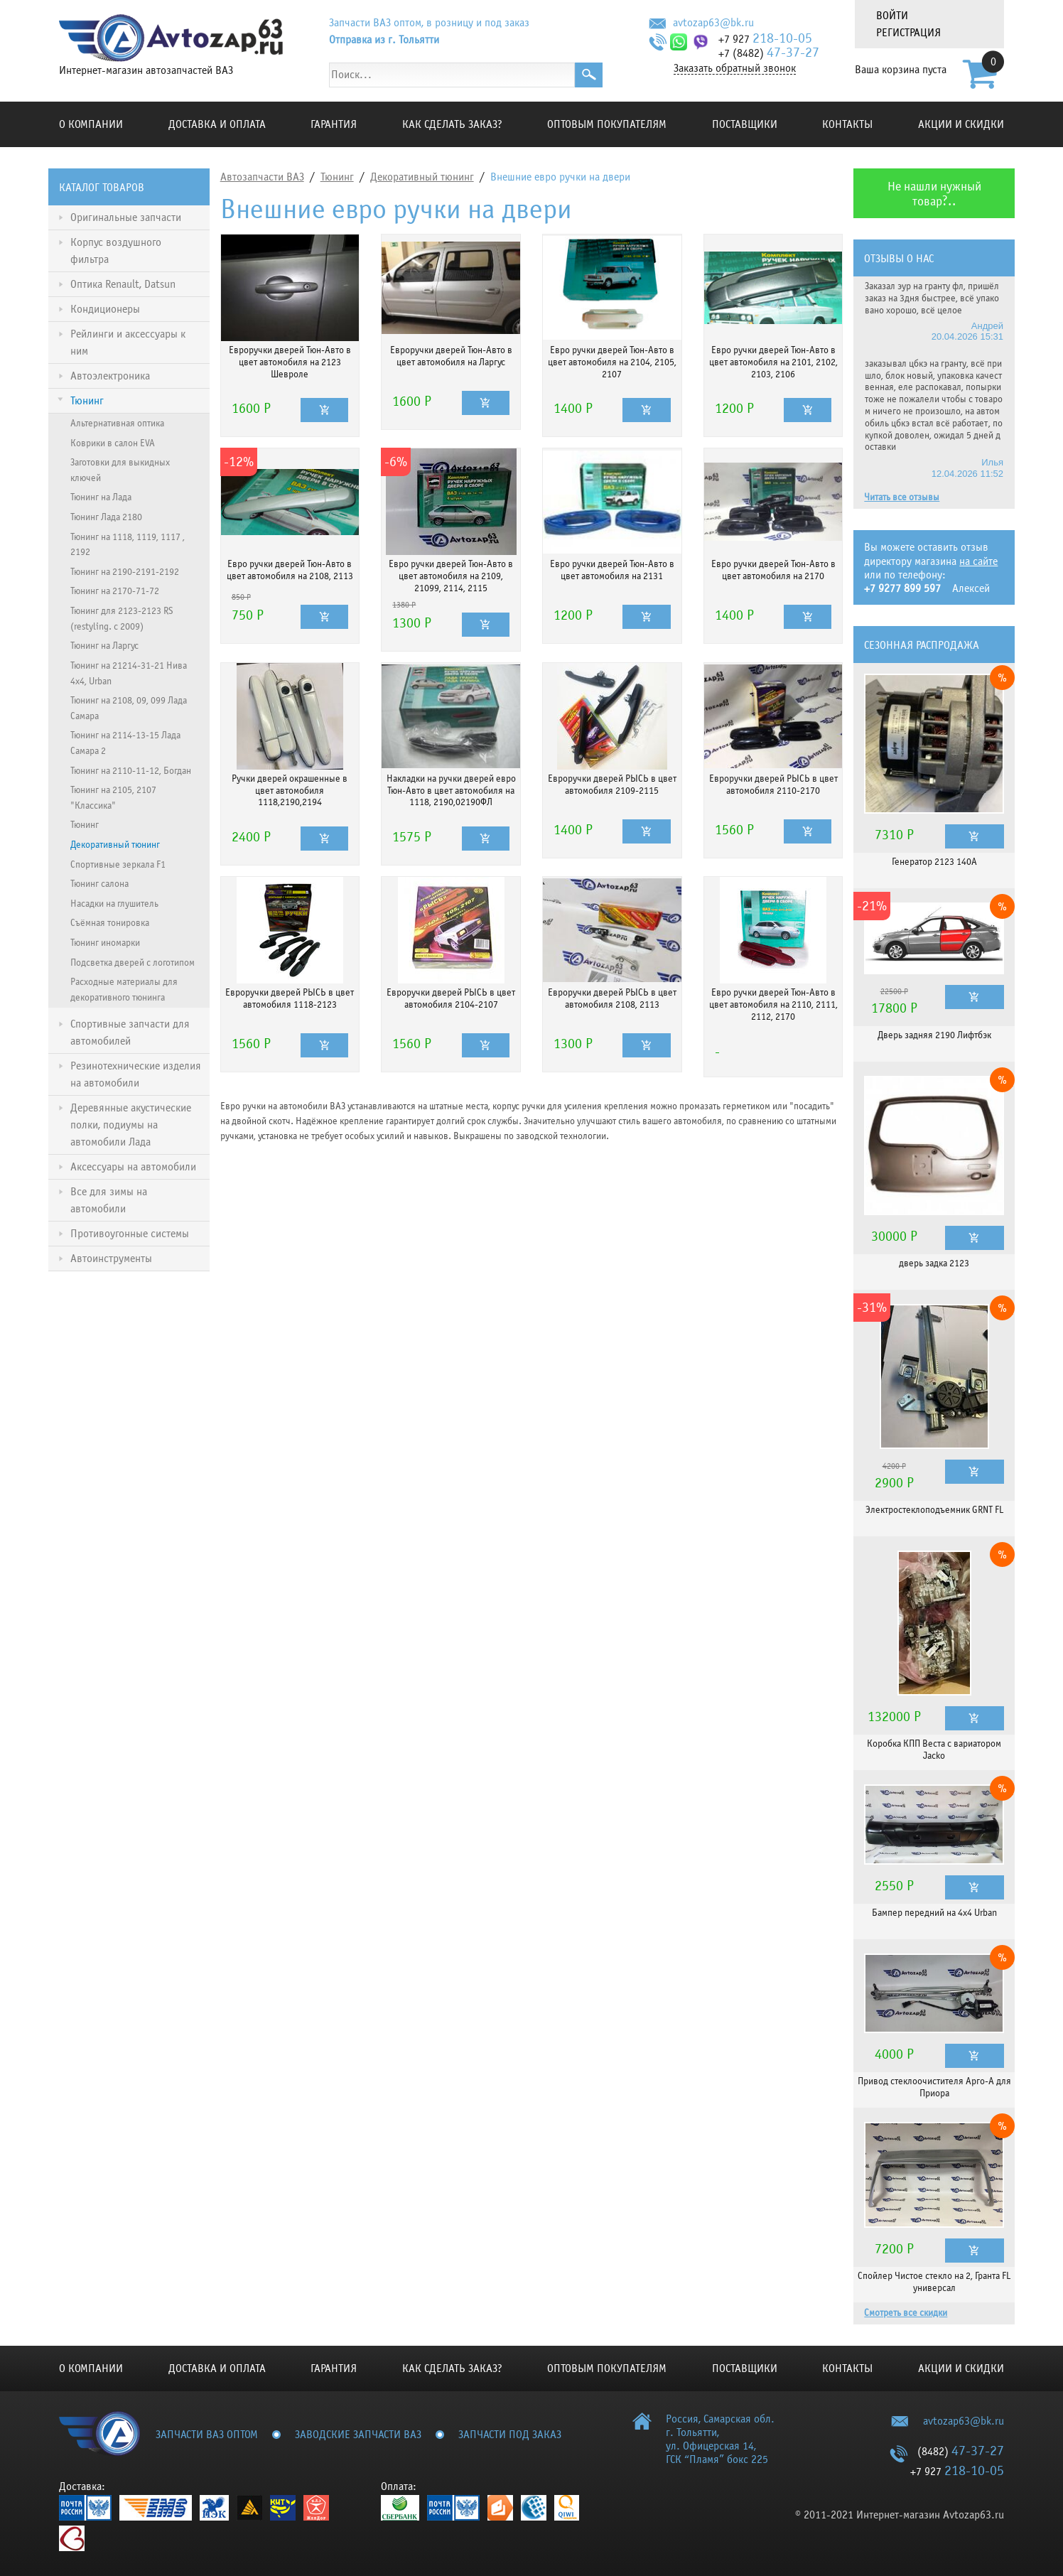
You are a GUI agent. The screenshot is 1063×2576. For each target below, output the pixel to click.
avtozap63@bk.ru (713, 22)
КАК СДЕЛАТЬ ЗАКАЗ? (452, 124)
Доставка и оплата (217, 124)
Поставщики (744, 124)
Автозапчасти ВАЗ (262, 177)
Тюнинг (337, 177)
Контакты (847, 124)
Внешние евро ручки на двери (560, 177)
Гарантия (334, 124)
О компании (91, 124)
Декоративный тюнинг (422, 177)
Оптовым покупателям (607, 124)
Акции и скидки (961, 124)
